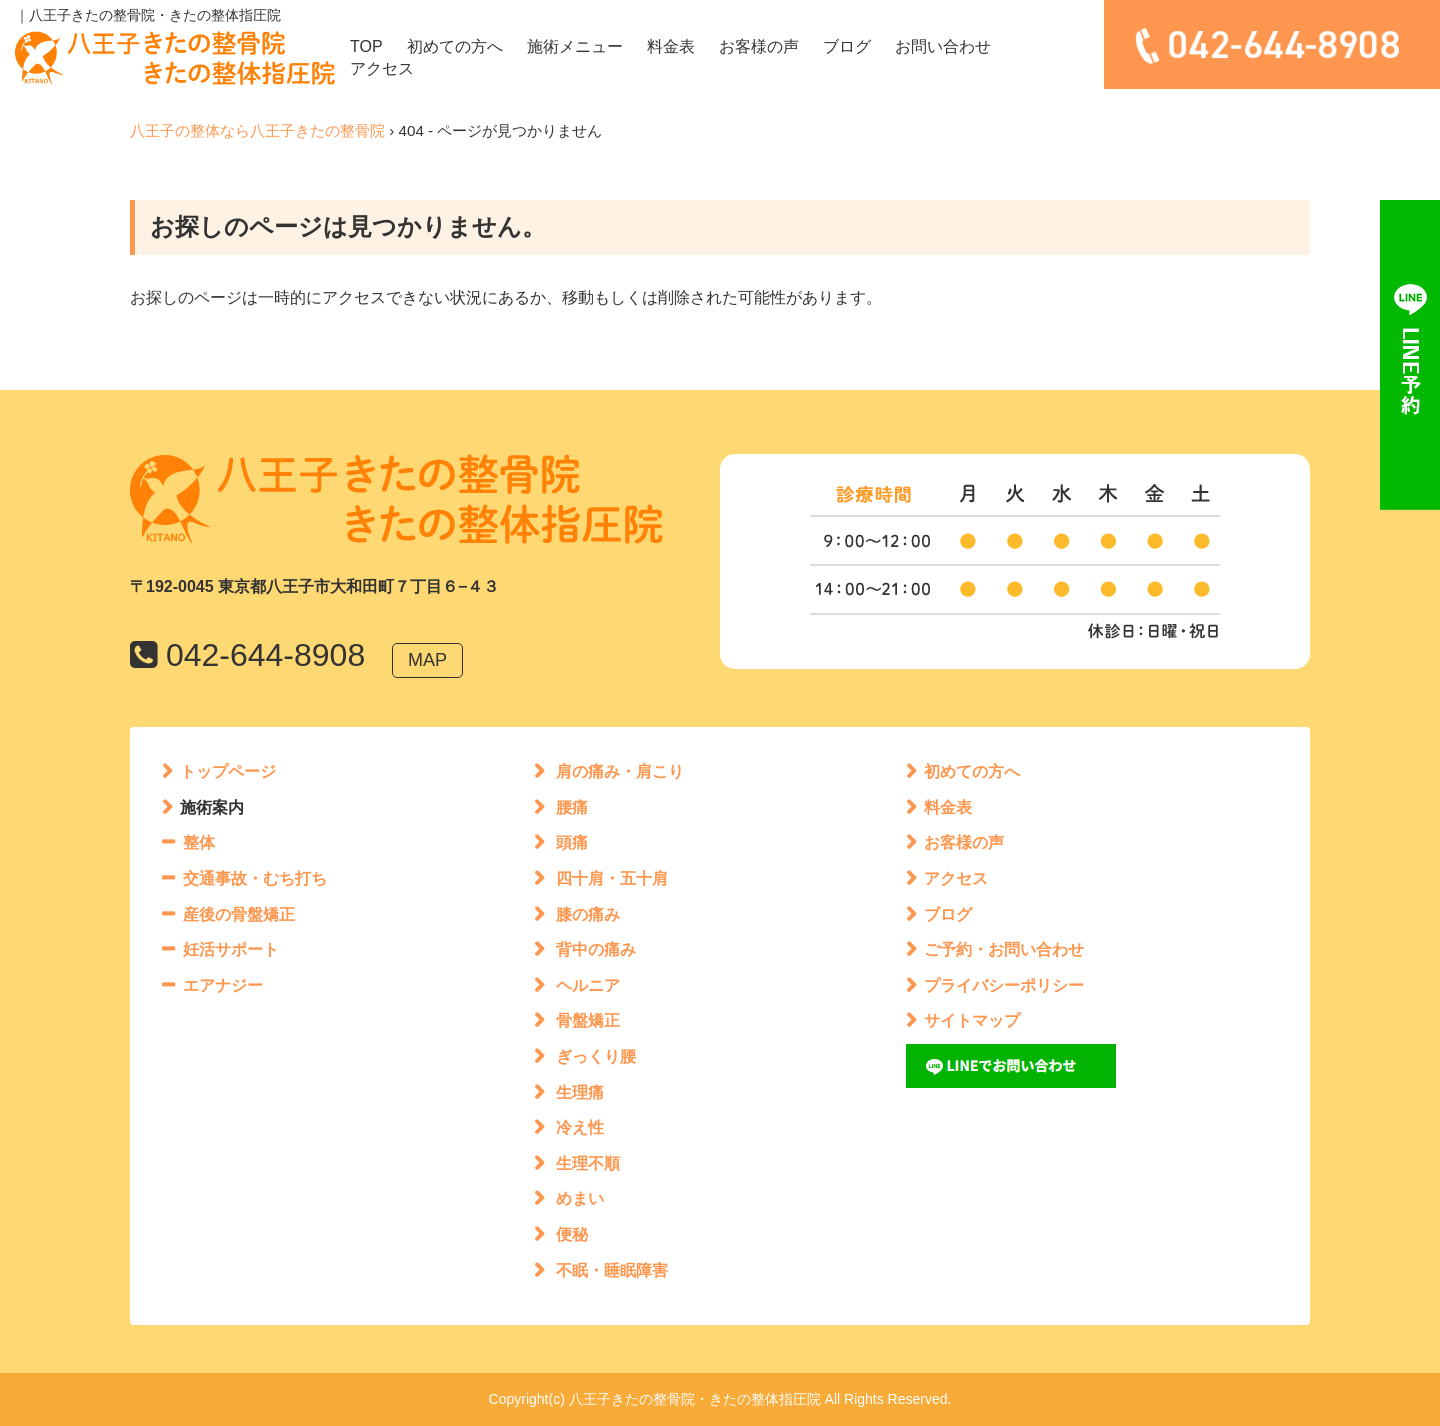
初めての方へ (455, 46)
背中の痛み (596, 949)
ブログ (847, 46)
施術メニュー (575, 46)
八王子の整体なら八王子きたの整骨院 (257, 130)
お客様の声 (759, 46)
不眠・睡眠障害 (612, 1270)
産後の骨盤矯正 (239, 914)
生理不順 (588, 1163)
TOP (366, 46)
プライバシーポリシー (1004, 985)
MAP (427, 660)
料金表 (671, 46)
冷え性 (580, 1127)
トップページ (228, 771)
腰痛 (572, 807)
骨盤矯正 (588, 1020)
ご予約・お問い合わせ (1004, 949)
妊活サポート (231, 949)
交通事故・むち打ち (255, 878)
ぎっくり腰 (596, 1056)
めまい (580, 1198)
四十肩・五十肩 (612, 878)
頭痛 (572, 842)
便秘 (572, 1234)
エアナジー (223, 985)
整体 (199, 842)
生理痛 (580, 1092)
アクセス (382, 68)
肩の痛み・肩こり (620, 771)
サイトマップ (972, 1020)
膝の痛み (588, 914)
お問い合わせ (943, 46)
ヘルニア (588, 985)
